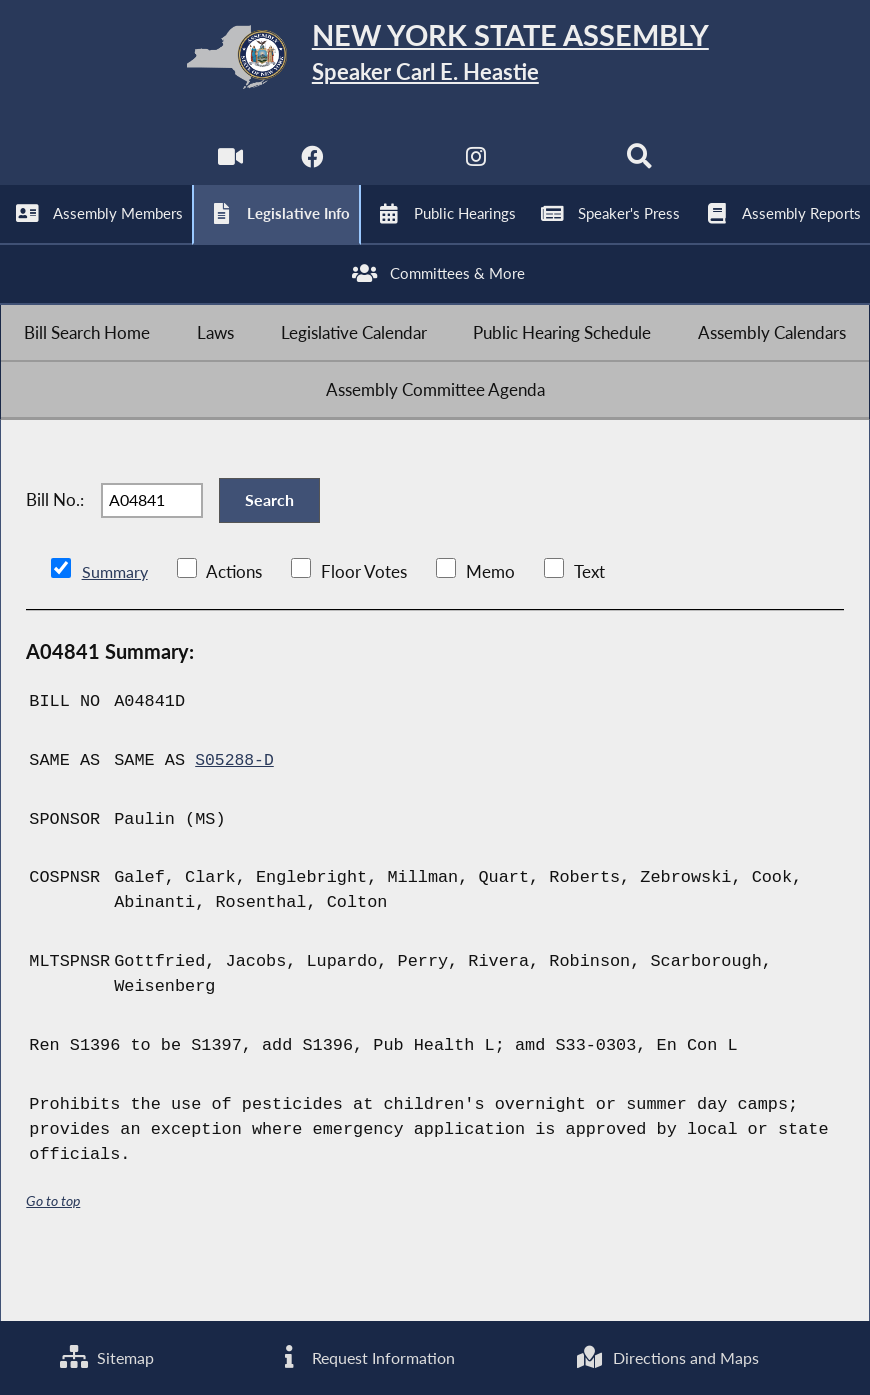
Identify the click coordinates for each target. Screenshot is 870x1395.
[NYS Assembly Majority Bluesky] (559, 170)
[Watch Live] (227, 170)
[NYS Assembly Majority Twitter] (393, 170)
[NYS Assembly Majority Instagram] (476, 170)
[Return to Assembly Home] (435, 61)
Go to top (53, 1257)
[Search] (642, 170)
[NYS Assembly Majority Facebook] (310, 170)
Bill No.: (55, 548)
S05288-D (235, 816)
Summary (116, 627)
